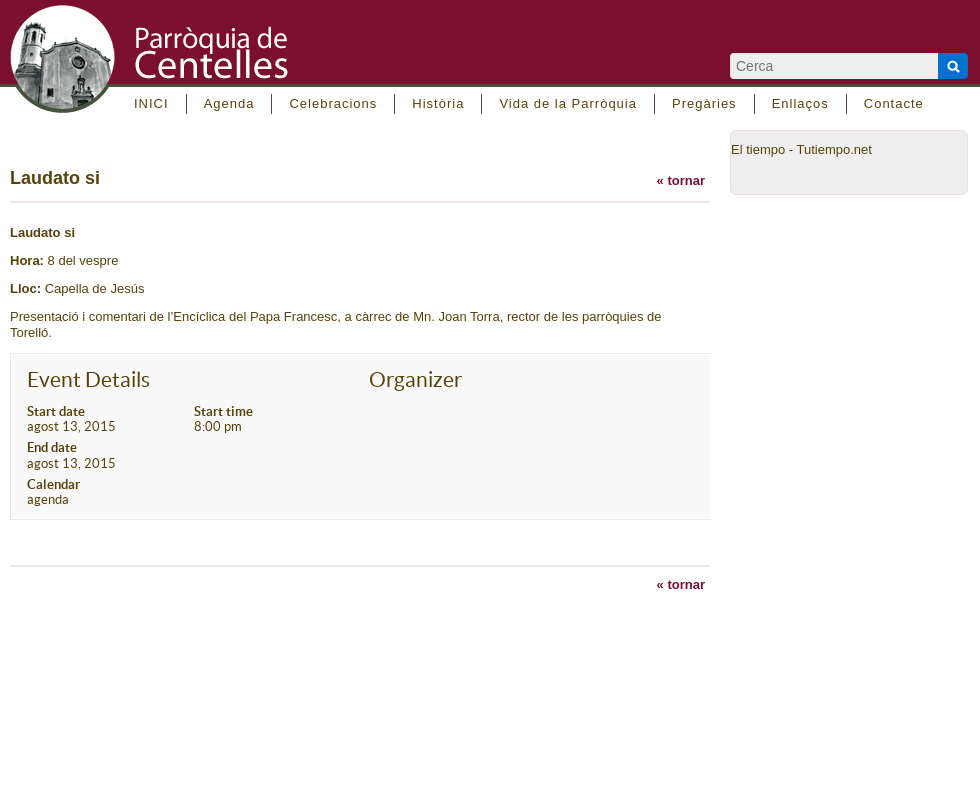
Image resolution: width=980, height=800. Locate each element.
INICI (151, 103)
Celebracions (333, 103)
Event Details (88, 379)
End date (52, 447)
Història (438, 103)
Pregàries (704, 103)
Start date (56, 411)
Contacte (894, 103)
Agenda (229, 103)
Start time (223, 411)
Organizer (415, 379)
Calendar (53, 484)
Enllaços (800, 103)
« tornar (681, 180)
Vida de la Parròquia (568, 103)
